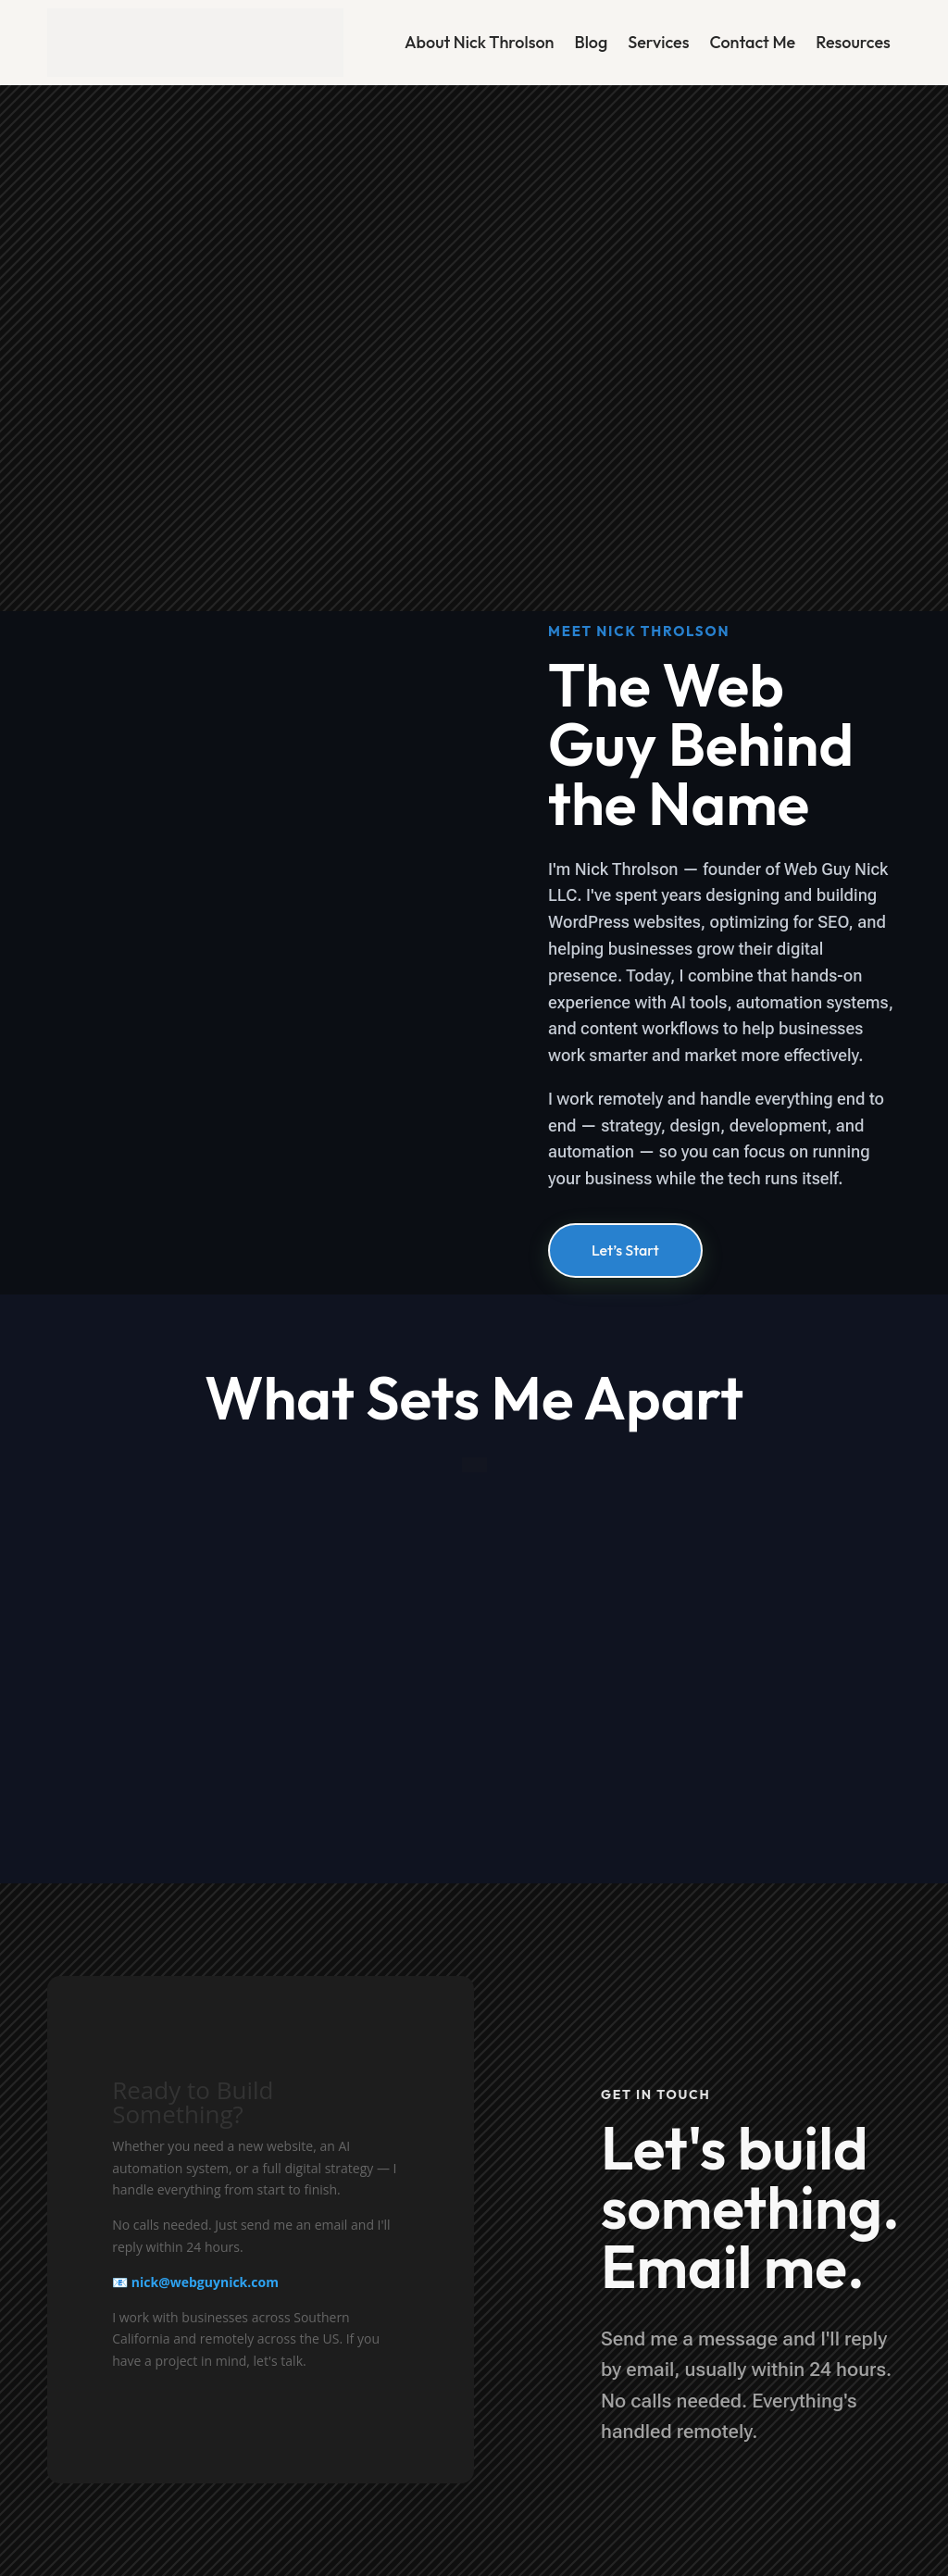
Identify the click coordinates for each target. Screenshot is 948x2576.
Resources (853, 42)
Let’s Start (625, 1250)
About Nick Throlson (480, 42)
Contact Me (752, 42)
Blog (590, 42)
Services (658, 42)
